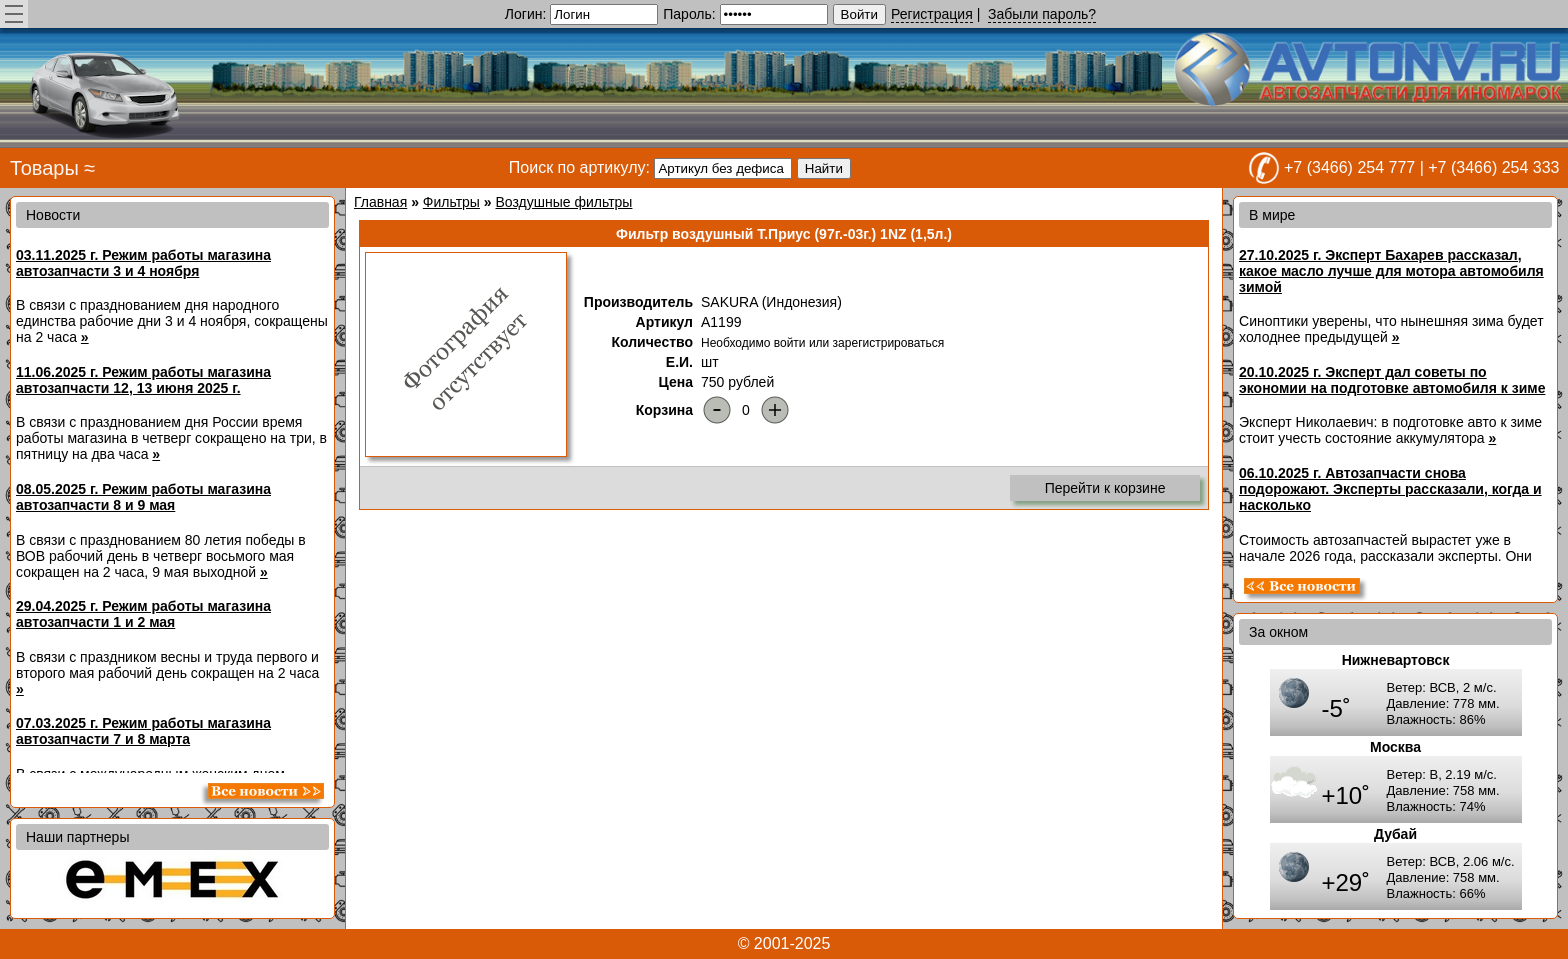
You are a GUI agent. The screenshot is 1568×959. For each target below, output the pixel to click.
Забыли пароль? (1042, 14)
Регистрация (932, 14)
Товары (44, 168)
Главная (380, 202)
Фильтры (451, 202)
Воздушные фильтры (564, 202)
